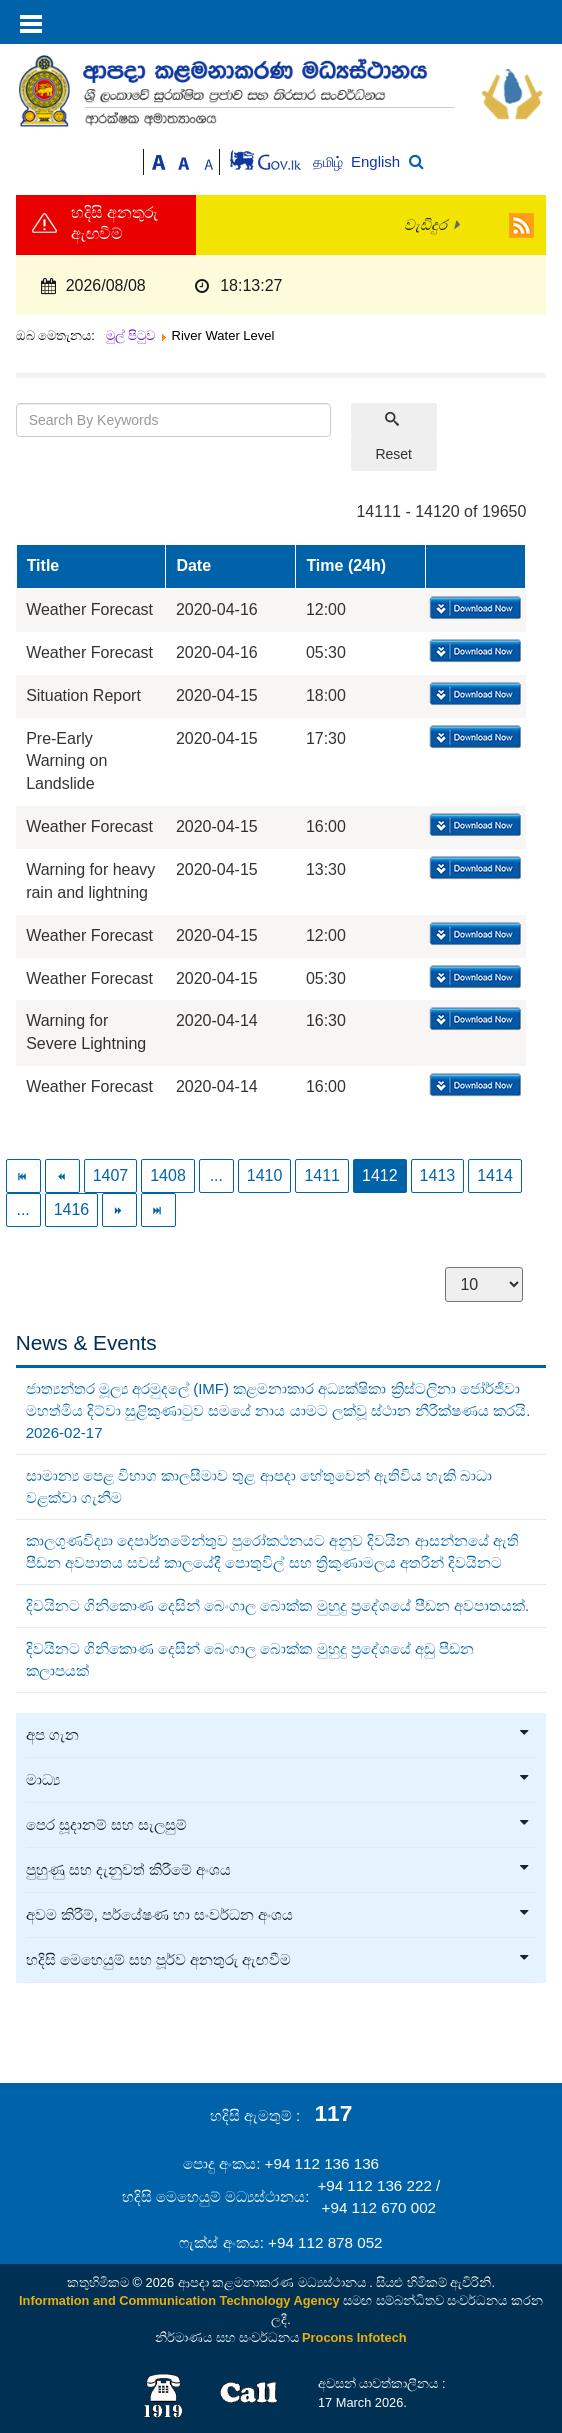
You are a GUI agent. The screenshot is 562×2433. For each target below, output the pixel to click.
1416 (72, 1209)
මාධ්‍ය (279, 1780)
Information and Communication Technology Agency (179, 2300)
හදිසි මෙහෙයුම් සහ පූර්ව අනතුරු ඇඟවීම (279, 1960)
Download (473, 609)
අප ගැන (279, 1735)
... (216, 1175)
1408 (168, 1175)
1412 (380, 1175)
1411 (322, 1175)
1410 (265, 1175)
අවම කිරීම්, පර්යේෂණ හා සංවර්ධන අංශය (279, 1915)
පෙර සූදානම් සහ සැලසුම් (279, 1825)
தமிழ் (330, 162)
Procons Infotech (354, 2337)
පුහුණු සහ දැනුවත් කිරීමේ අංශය (279, 1870)
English (375, 161)
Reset (393, 454)
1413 (438, 1175)
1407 (111, 1175)
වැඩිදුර (425, 225)
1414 (495, 1175)
